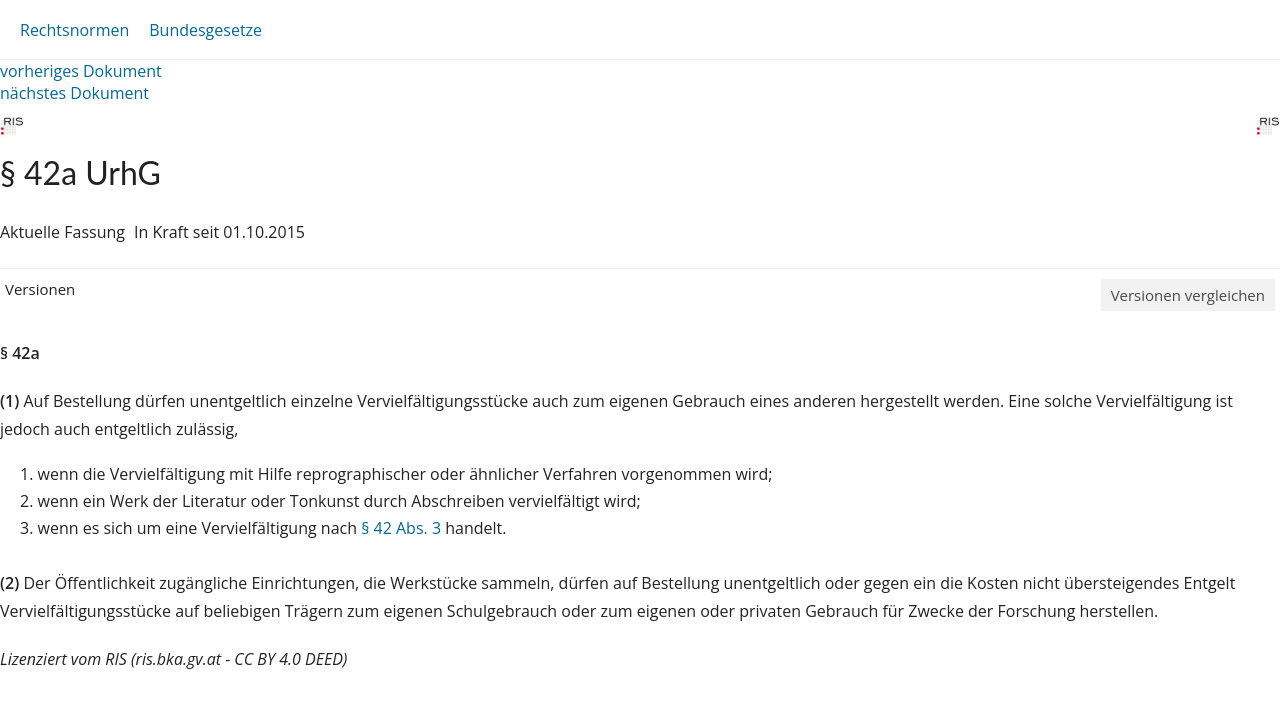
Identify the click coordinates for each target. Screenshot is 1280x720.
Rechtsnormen (74, 30)
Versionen (40, 289)
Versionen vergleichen (1188, 295)
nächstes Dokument (74, 93)
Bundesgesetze (205, 30)
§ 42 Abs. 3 (401, 528)
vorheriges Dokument (81, 71)
